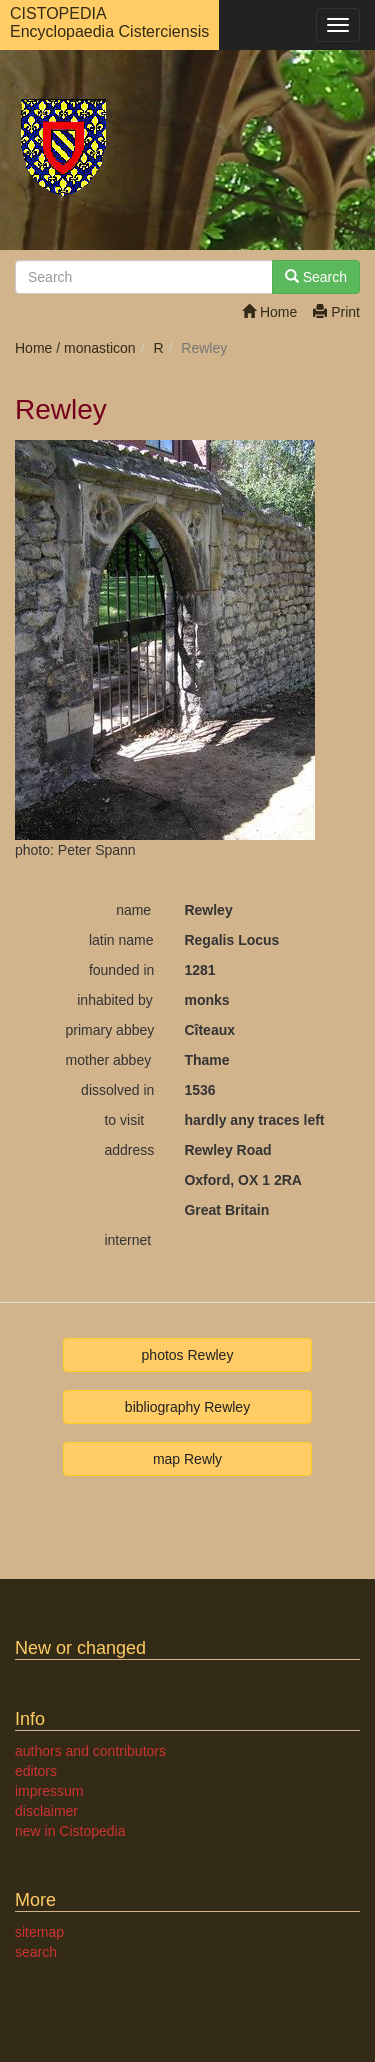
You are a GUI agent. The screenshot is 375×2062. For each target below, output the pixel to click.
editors (36, 1771)
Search (316, 277)
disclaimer (46, 1811)
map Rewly (187, 1459)
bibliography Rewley (187, 1407)
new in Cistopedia (70, 1831)
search (36, 1952)
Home (269, 312)
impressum (49, 1791)
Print (336, 312)
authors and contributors (90, 1751)
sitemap (39, 1932)
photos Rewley (188, 1355)
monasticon (100, 348)
